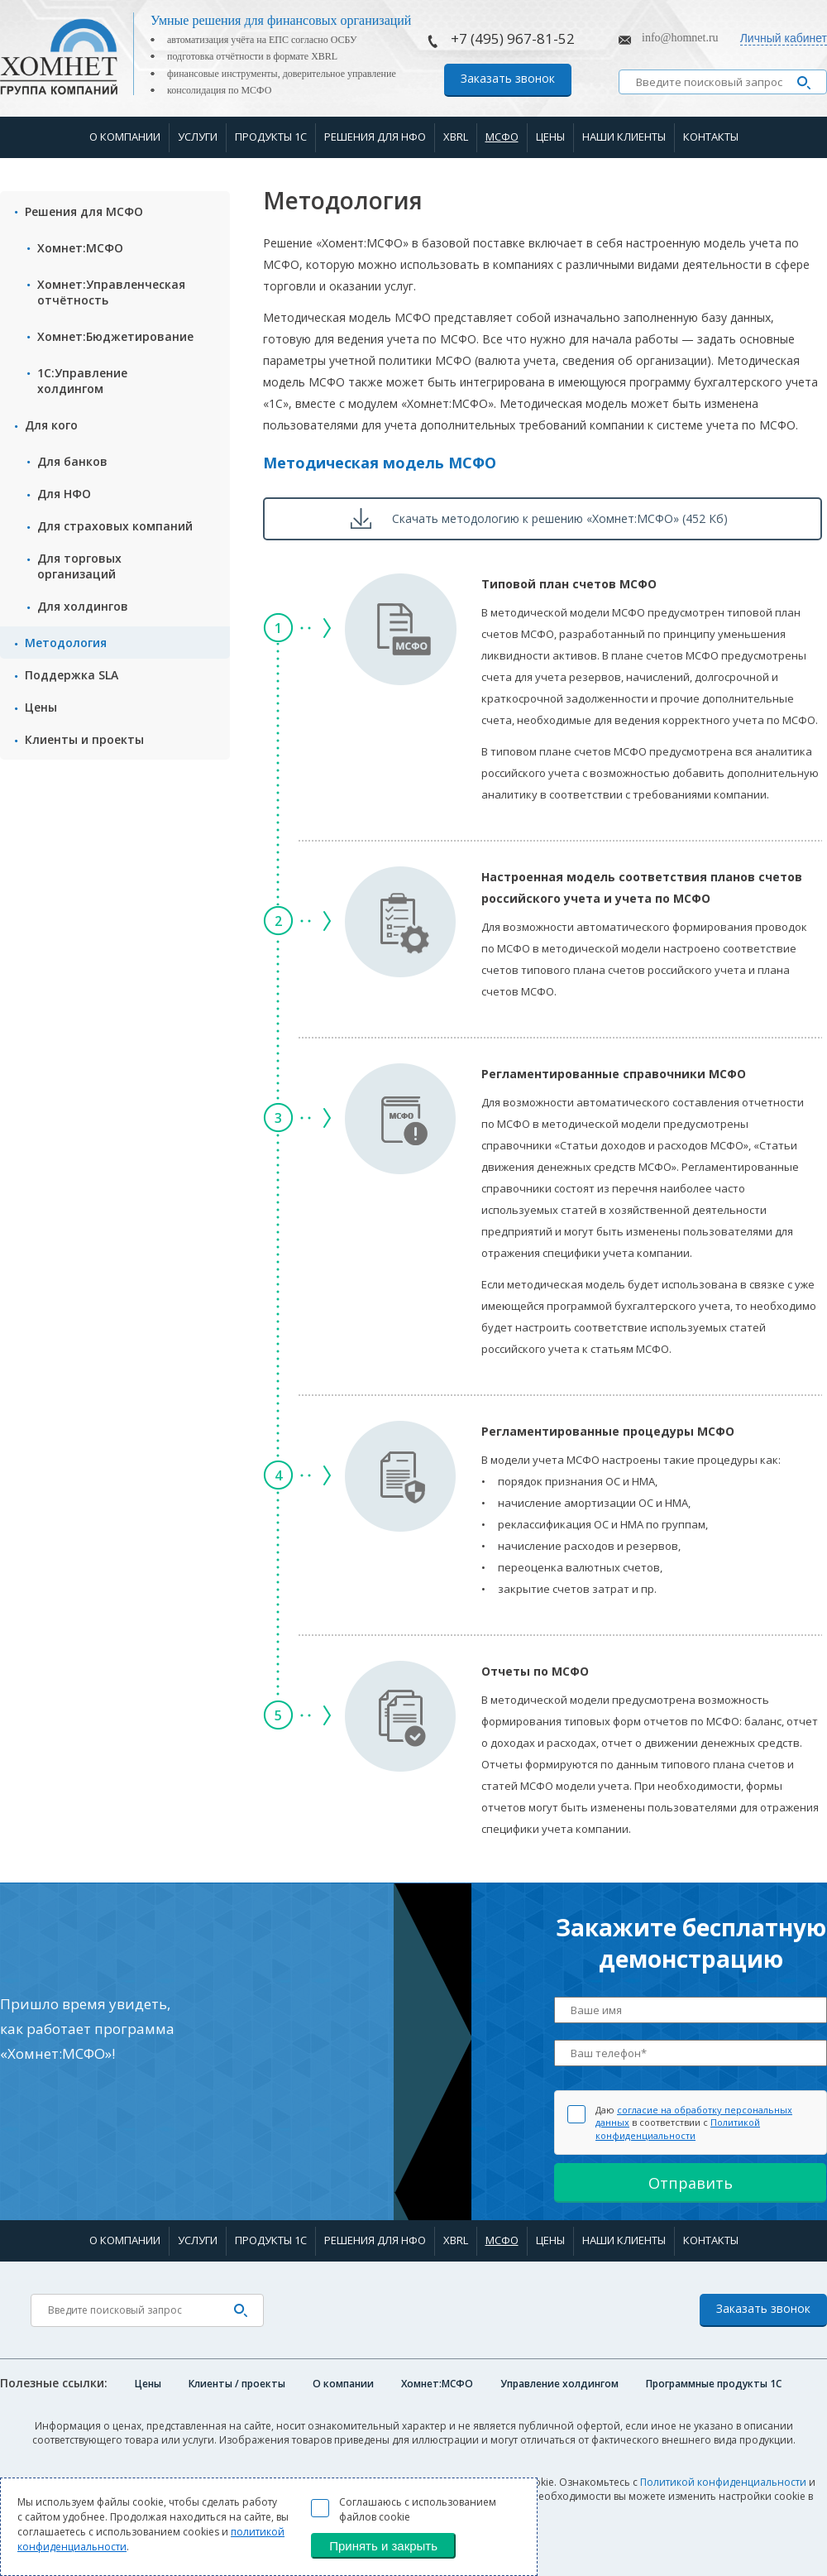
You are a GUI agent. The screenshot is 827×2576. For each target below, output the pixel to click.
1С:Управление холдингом (82, 380)
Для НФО (64, 493)
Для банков (72, 461)
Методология (66, 642)
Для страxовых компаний (115, 526)
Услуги (198, 136)
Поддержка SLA (71, 675)
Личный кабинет (783, 38)
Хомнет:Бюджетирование (115, 336)
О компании (124, 136)
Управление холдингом (559, 2384)
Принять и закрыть (383, 2546)
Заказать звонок (508, 78)
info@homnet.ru (680, 37)
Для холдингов (82, 606)
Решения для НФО (375, 136)
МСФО (502, 136)
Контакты (711, 136)
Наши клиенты (624, 136)
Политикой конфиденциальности (677, 2128)
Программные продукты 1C (714, 2384)
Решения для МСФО (84, 211)
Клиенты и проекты (84, 739)
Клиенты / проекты (237, 2384)
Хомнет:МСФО (80, 248)
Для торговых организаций (79, 566)
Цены (550, 136)
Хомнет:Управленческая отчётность (111, 292)
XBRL (455, 136)
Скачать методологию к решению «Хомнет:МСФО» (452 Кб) (560, 518)
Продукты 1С (271, 136)
